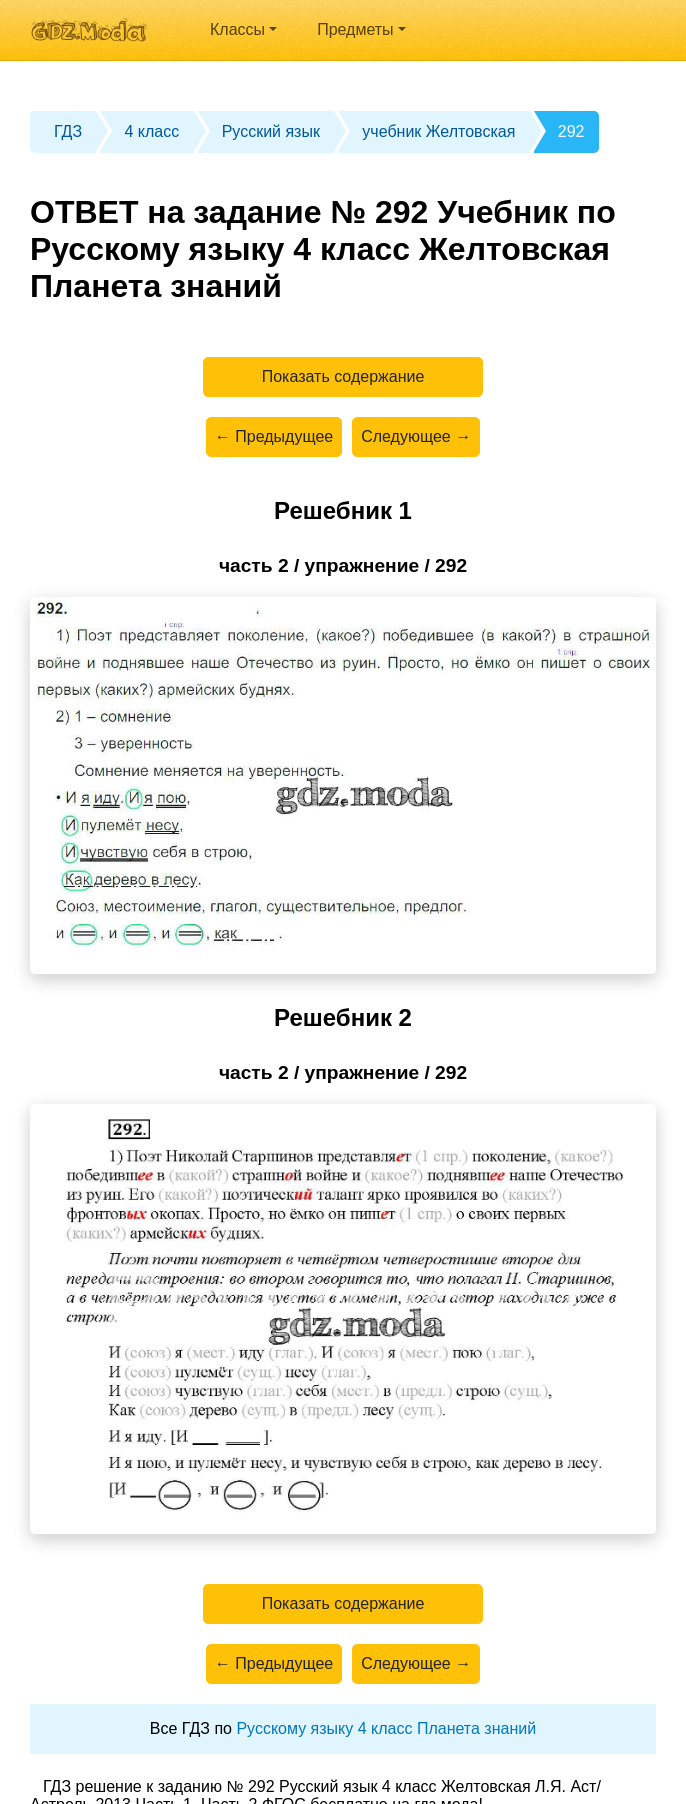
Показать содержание (343, 376)
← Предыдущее (274, 436)
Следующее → (416, 436)
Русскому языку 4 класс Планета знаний (386, 1728)
